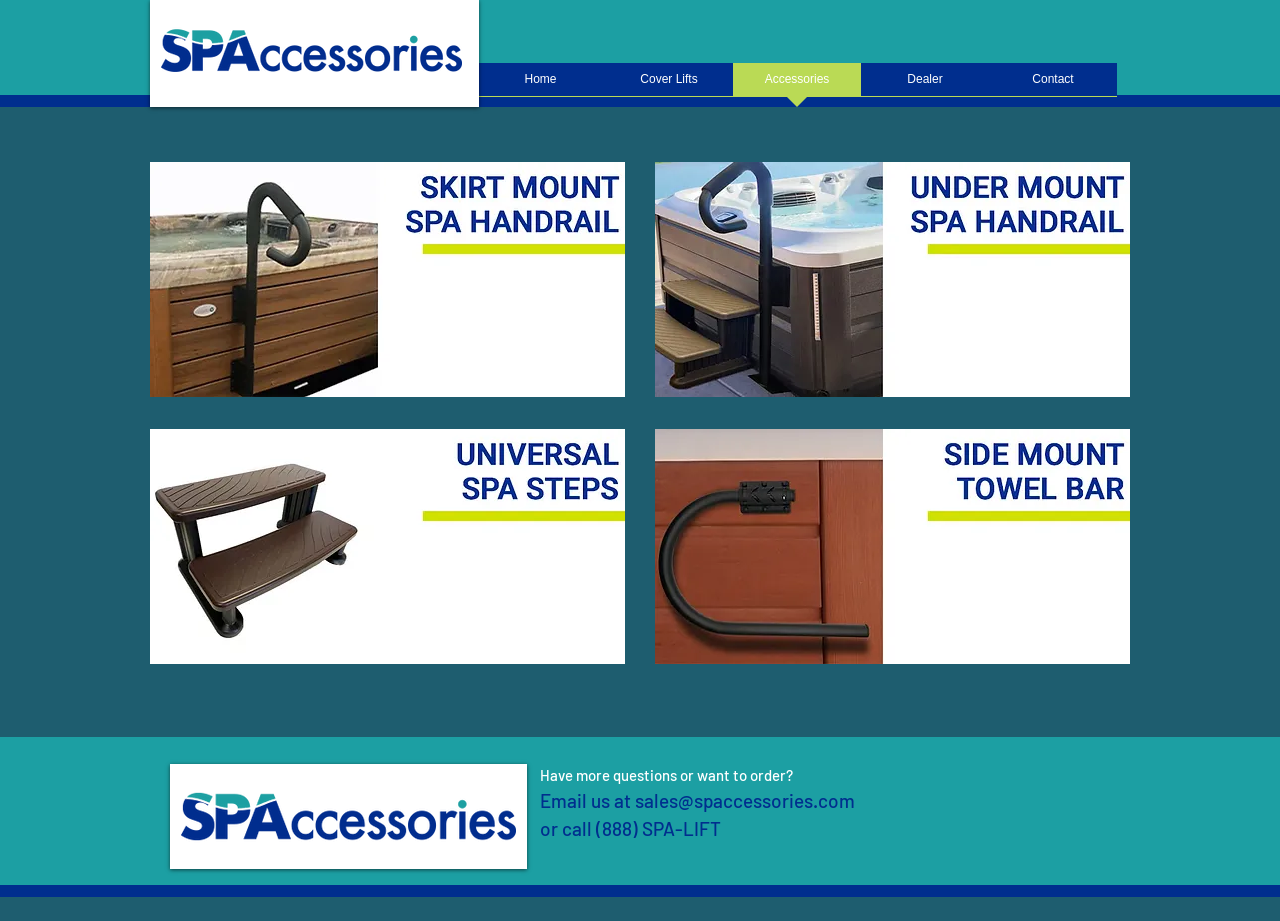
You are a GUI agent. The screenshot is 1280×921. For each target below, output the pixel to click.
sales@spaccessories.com (745, 800)
